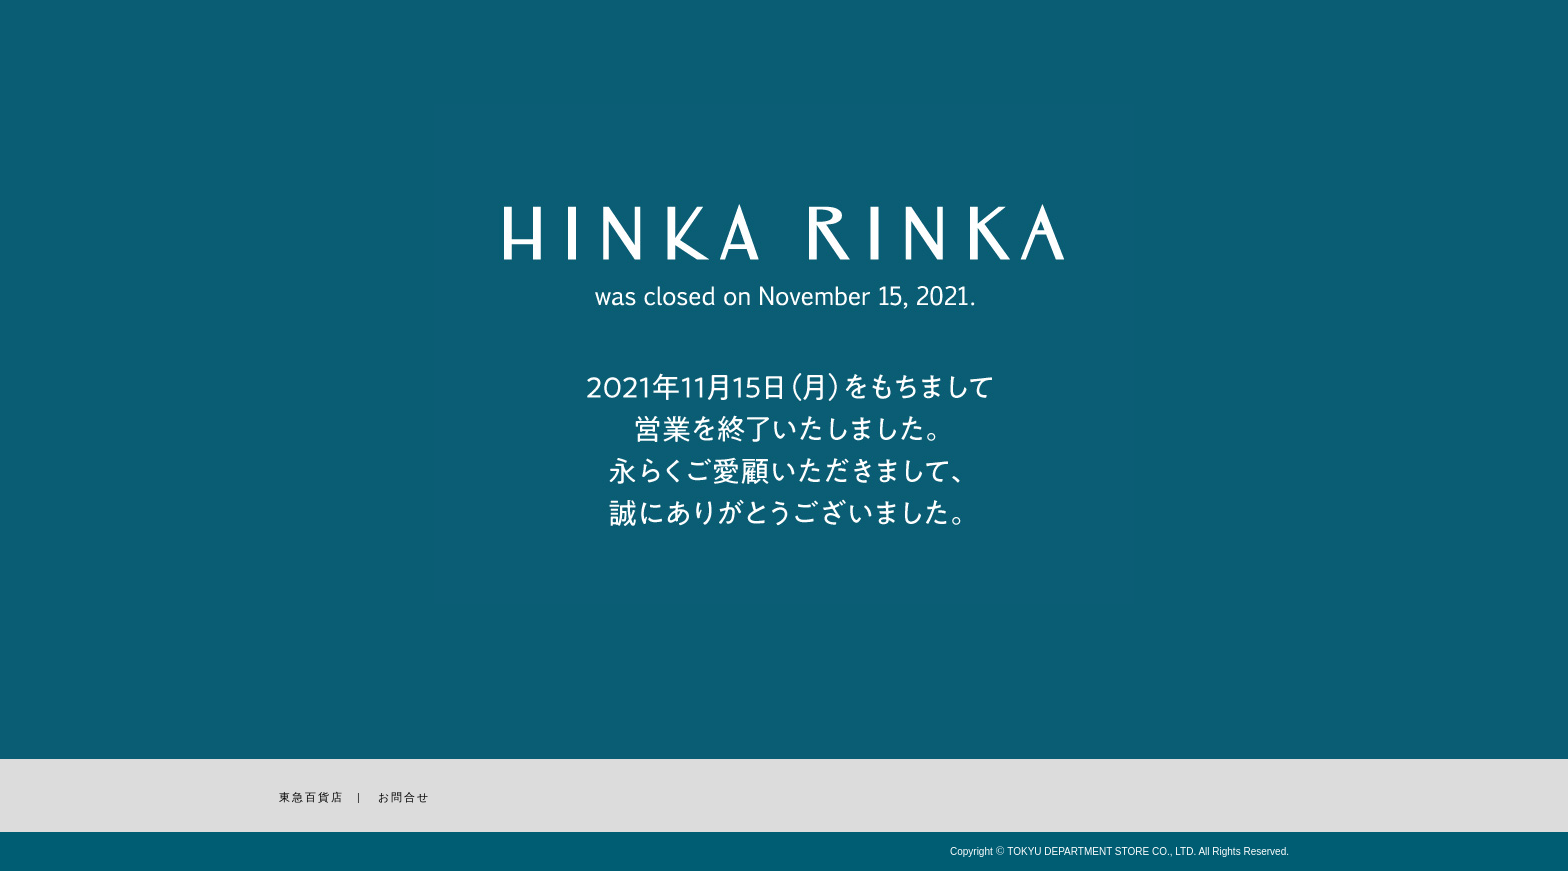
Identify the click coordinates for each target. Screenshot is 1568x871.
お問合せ (404, 797)
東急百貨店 (311, 797)
